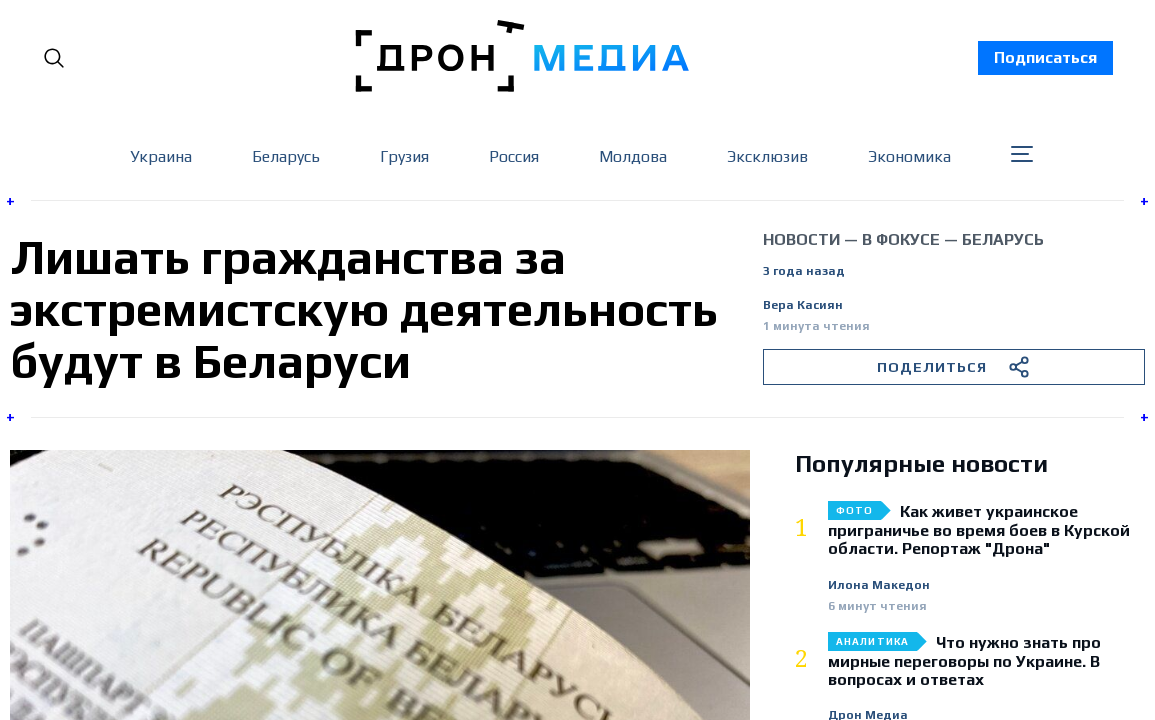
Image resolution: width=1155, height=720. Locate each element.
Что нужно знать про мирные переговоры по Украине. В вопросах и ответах (964, 661)
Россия (514, 156)
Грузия (404, 156)
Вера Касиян (803, 305)
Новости (801, 239)
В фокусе (901, 239)
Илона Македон (879, 585)
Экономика (909, 156)
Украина (161, 156)
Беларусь (286, 156)
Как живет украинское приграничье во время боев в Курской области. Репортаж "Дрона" (979, 530)
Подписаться (1045, 57)
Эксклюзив (767, 156)
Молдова (633, 156)
